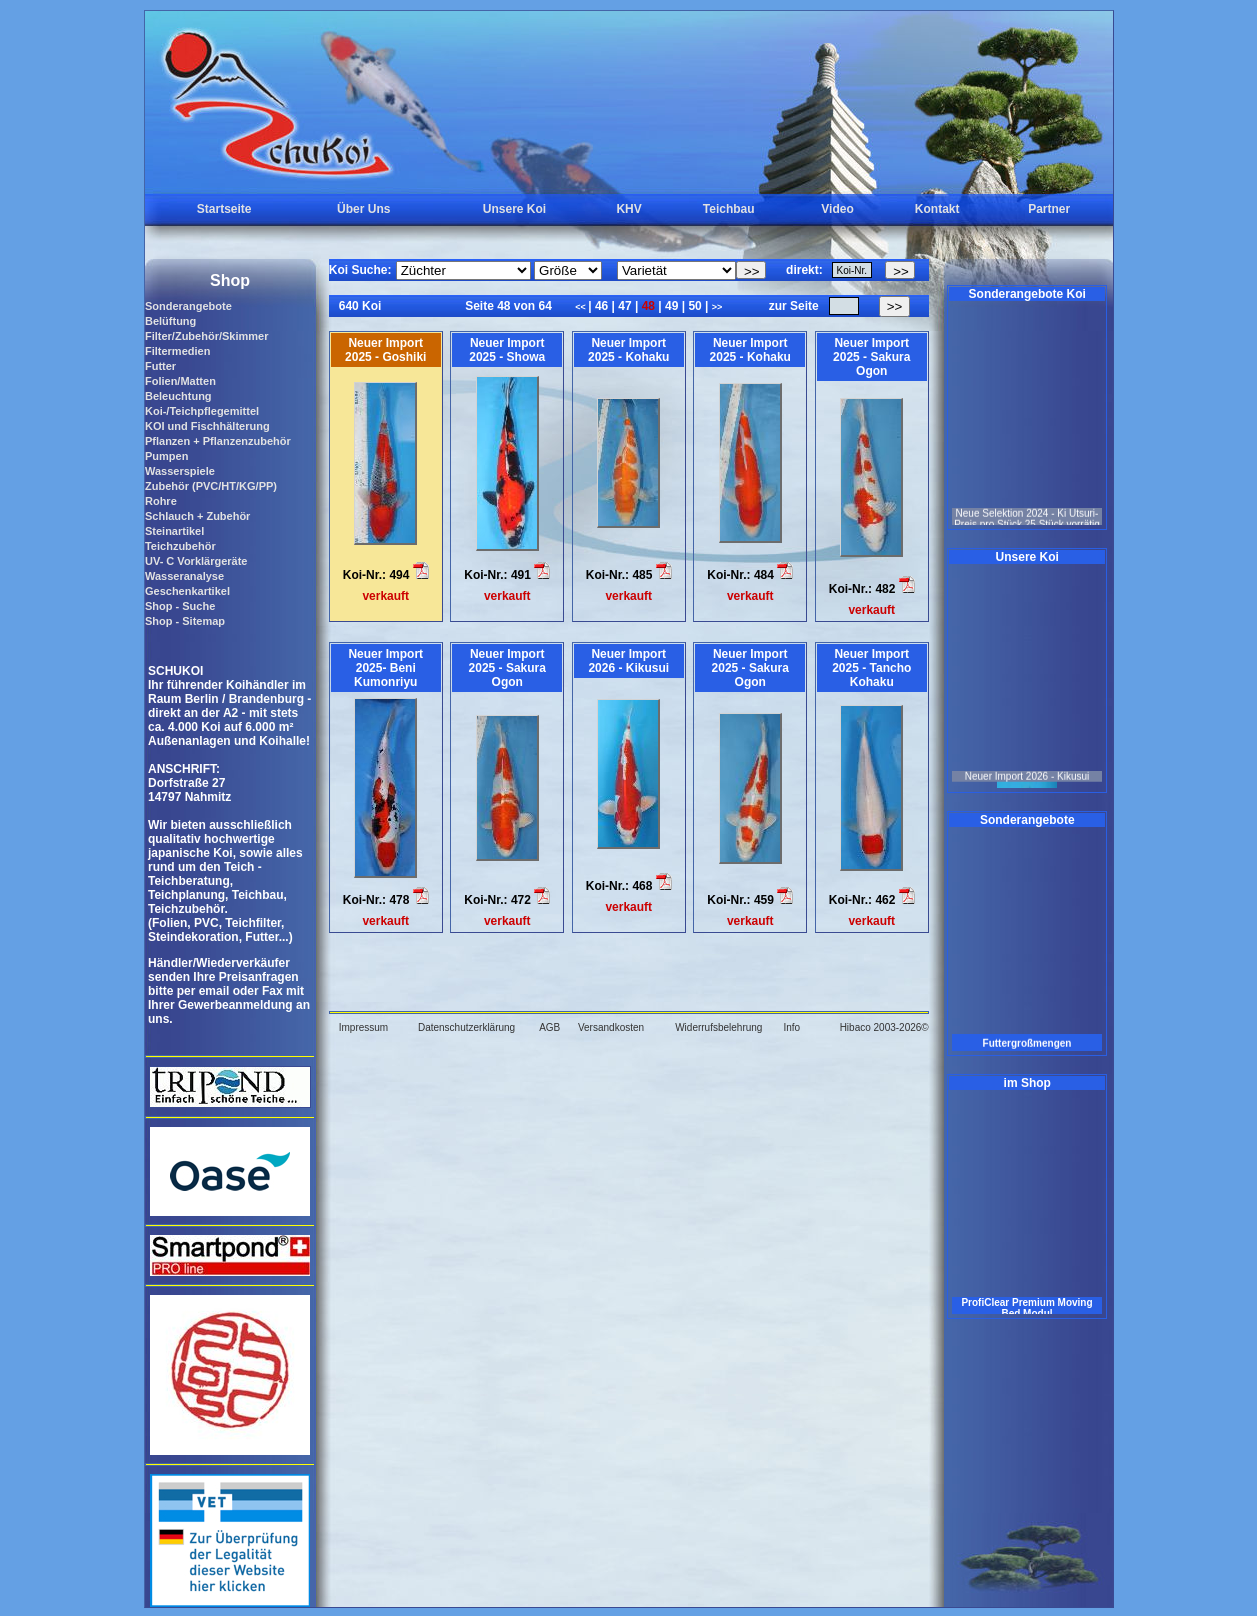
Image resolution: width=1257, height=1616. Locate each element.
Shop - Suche (180, 606)
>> (717, 307)
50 (695, 306)
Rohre (161, 501)
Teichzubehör (180, 546)
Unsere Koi (514, 209)
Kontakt (937, 209)
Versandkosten (611, 1027)
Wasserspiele (180, 471)
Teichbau (729, 209)
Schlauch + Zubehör (197, 516)
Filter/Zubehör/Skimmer (206, 336)
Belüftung (170, 321)
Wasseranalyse (184, 576)
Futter (160, 366)
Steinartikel (174, 531)
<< (581, 307)
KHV (628, 209)
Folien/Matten (180, 381)
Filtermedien (177, 351)
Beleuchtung (178, 396)
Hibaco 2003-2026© (884, 1027)
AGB (549, 1027)
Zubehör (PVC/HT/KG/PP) (211, 486)
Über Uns (363, 209)
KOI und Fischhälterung (207, 426)
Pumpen (166, 456)
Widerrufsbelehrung (718, 1027)
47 (625, 306)
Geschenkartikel (187, 591)
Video (837, 209)
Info (791, 1027)
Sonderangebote (188, 306)
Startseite (224, 209)
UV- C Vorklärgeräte (196, 561)
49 (672, 306)
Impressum (363, 1027)
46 (602, 306)
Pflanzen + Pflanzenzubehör (218, 441)
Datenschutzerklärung (466, 1027)
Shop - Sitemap (185, 621)
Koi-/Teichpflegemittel (202, 411)
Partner (1049, 209)
